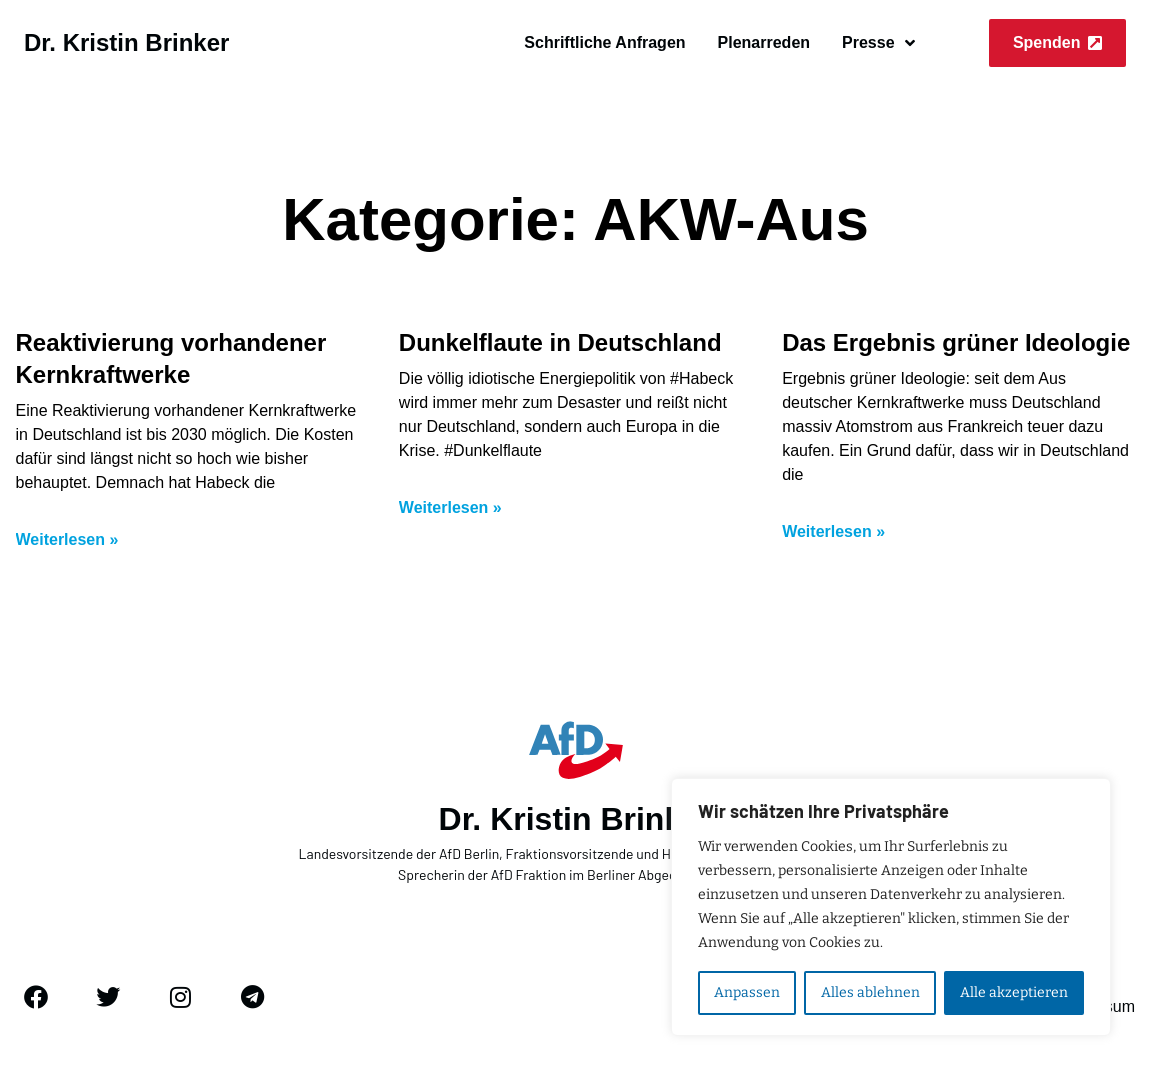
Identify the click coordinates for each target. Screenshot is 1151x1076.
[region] (891, 907)
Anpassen (747, 992)
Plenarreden (764, 42)
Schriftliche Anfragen (604, 42)
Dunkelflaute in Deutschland (560, 342)
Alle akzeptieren (1014, 992)
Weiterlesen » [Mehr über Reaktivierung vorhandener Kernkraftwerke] (67, 539)
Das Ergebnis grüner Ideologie (956, 342)
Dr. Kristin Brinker (126, 42)
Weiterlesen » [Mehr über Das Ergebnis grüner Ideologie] (833, 531)
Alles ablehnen (869, 992)
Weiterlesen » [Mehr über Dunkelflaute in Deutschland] (450, 507)
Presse (878, 43)
